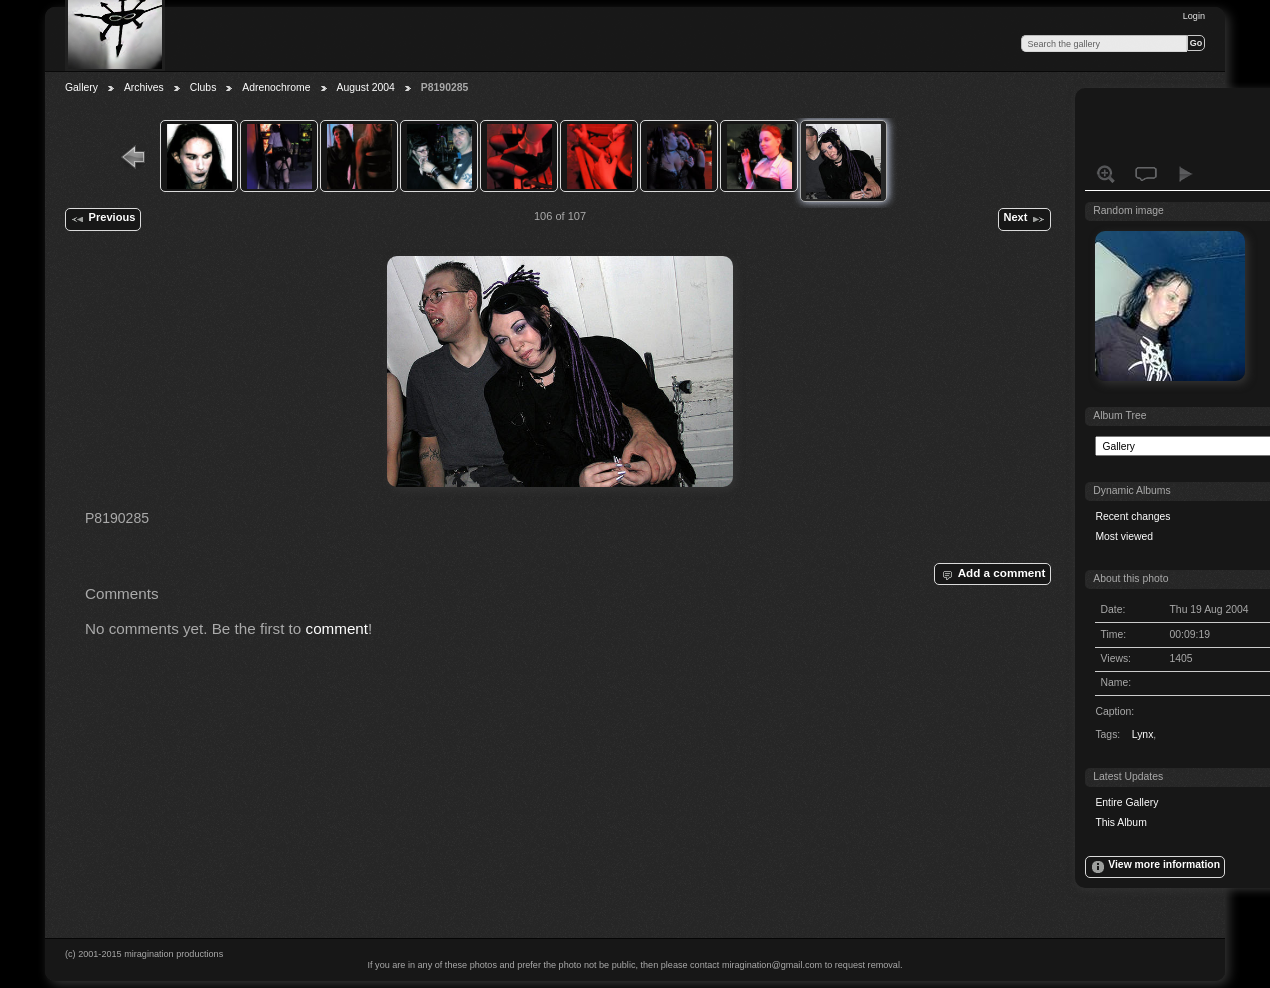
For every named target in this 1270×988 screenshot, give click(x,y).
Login (1194, 16)
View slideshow (1186, 174)
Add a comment (992, 574)
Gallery (81, 87)
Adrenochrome (276, 87)
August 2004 (366, 87)
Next (1024, 219)
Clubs (203, 87)
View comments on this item (1146, 174)
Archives (144, 87)
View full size (1106, 174)
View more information (1155, 867)
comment (337, 628)
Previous (102, 219)
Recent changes (1132, 516)
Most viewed (1124, 536)
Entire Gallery (1126, 802)
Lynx (1143, 734)
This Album (1120, 822)
